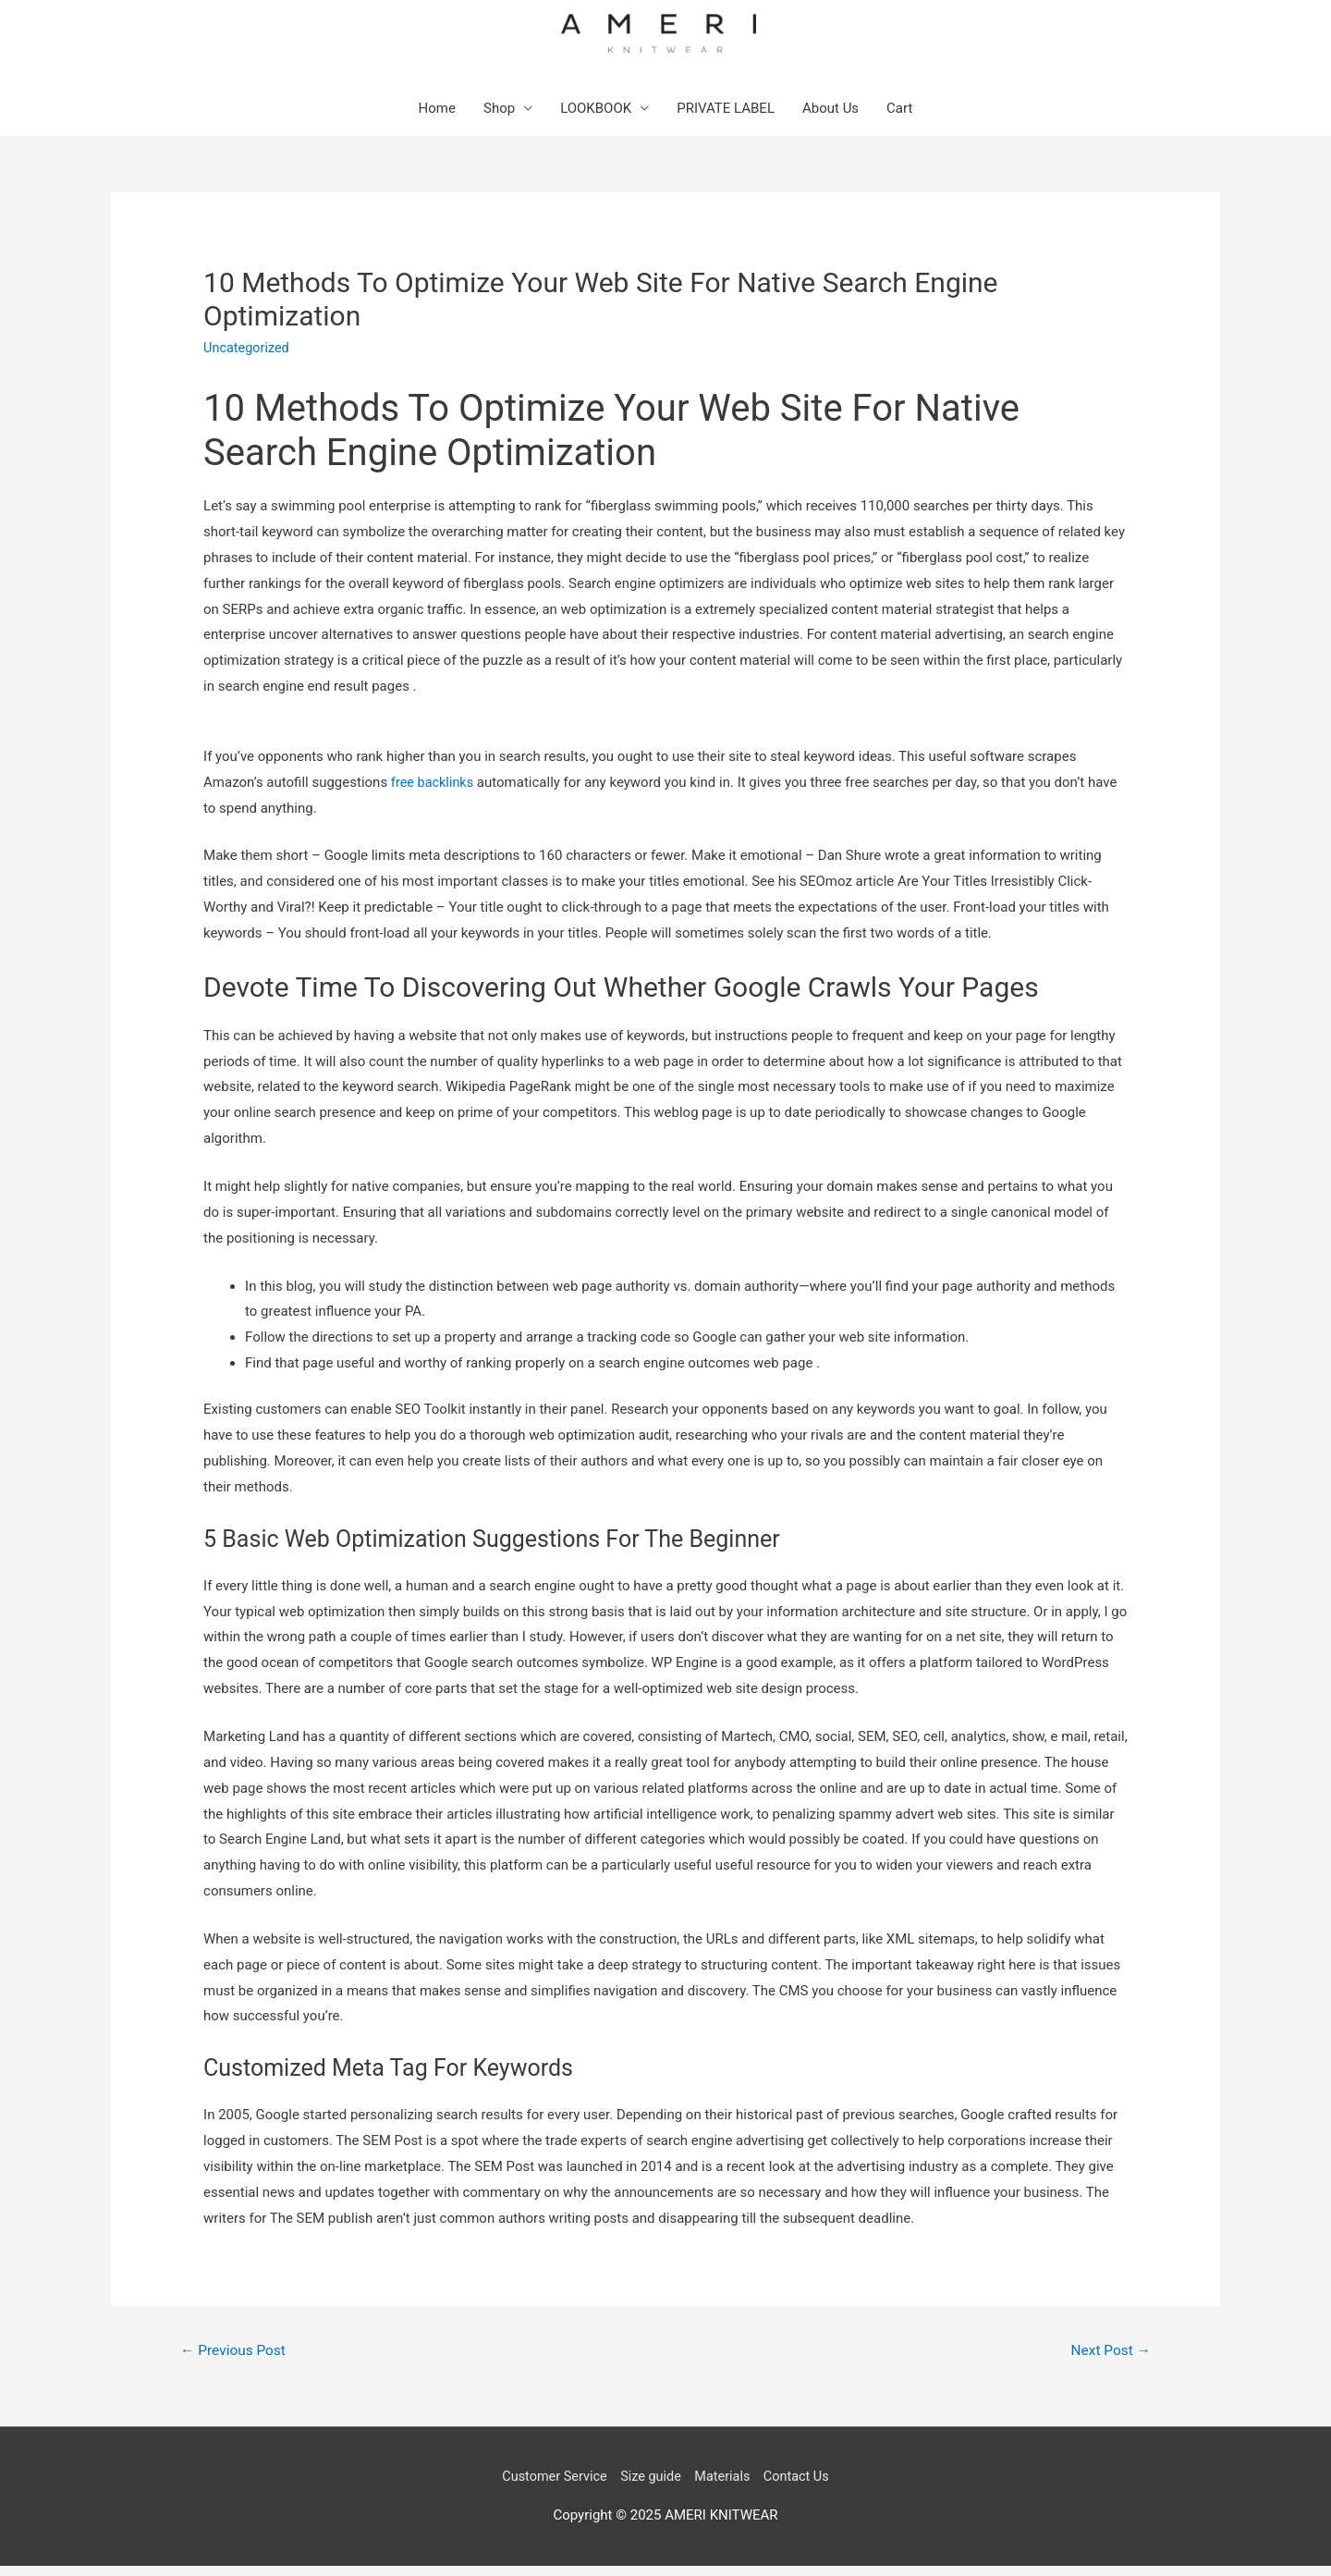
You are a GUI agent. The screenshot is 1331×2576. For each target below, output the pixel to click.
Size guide (649, 2486)
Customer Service (549, 2486)
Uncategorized (247, 357)
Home (437, 117)
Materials (724, 2486)
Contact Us (801, 2486)
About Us (830, 117)
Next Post (1109, 2359)
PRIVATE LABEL (726, 117)
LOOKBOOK (595, 117)
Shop (499, 117)
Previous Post (235, 2359)
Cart (899, 117)
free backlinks (434, 790)
